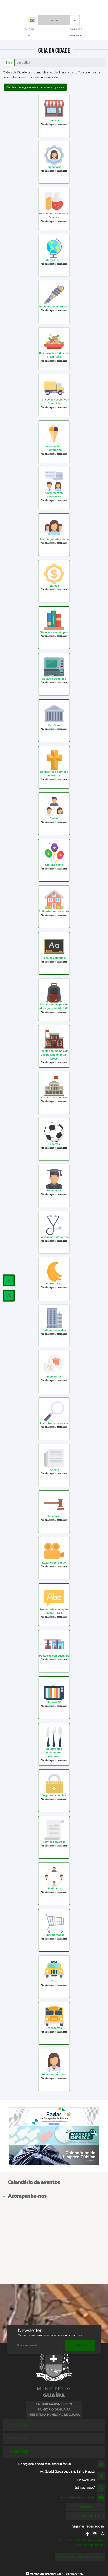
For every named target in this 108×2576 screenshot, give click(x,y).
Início (9, 62)
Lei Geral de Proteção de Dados (80, 2557)
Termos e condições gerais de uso (81, 2540)
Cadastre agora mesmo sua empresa (35, 87)
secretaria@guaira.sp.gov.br (77, 2497)
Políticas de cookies (91, 2545)
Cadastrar (80, 2345)
